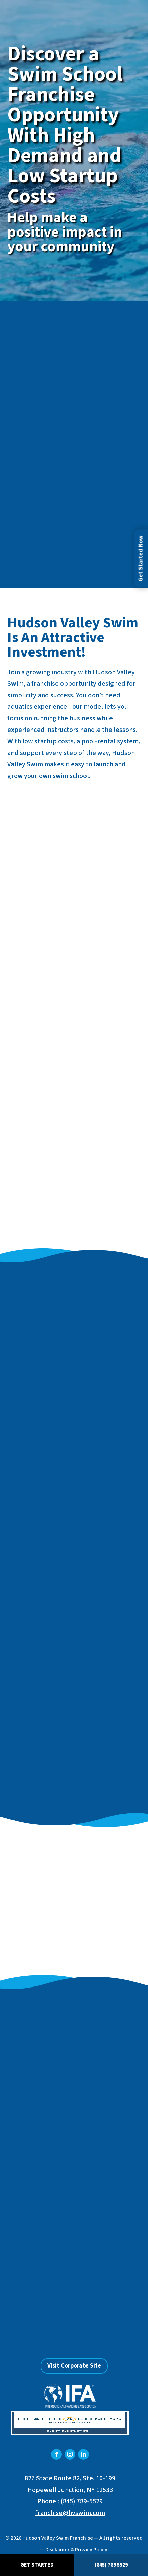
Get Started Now (141, 558)
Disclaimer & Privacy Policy (76, 2549)
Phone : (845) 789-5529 (70, 2501)
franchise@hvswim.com (70, 2513)
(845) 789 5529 (111, 2565)
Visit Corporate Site (74, 2365)
